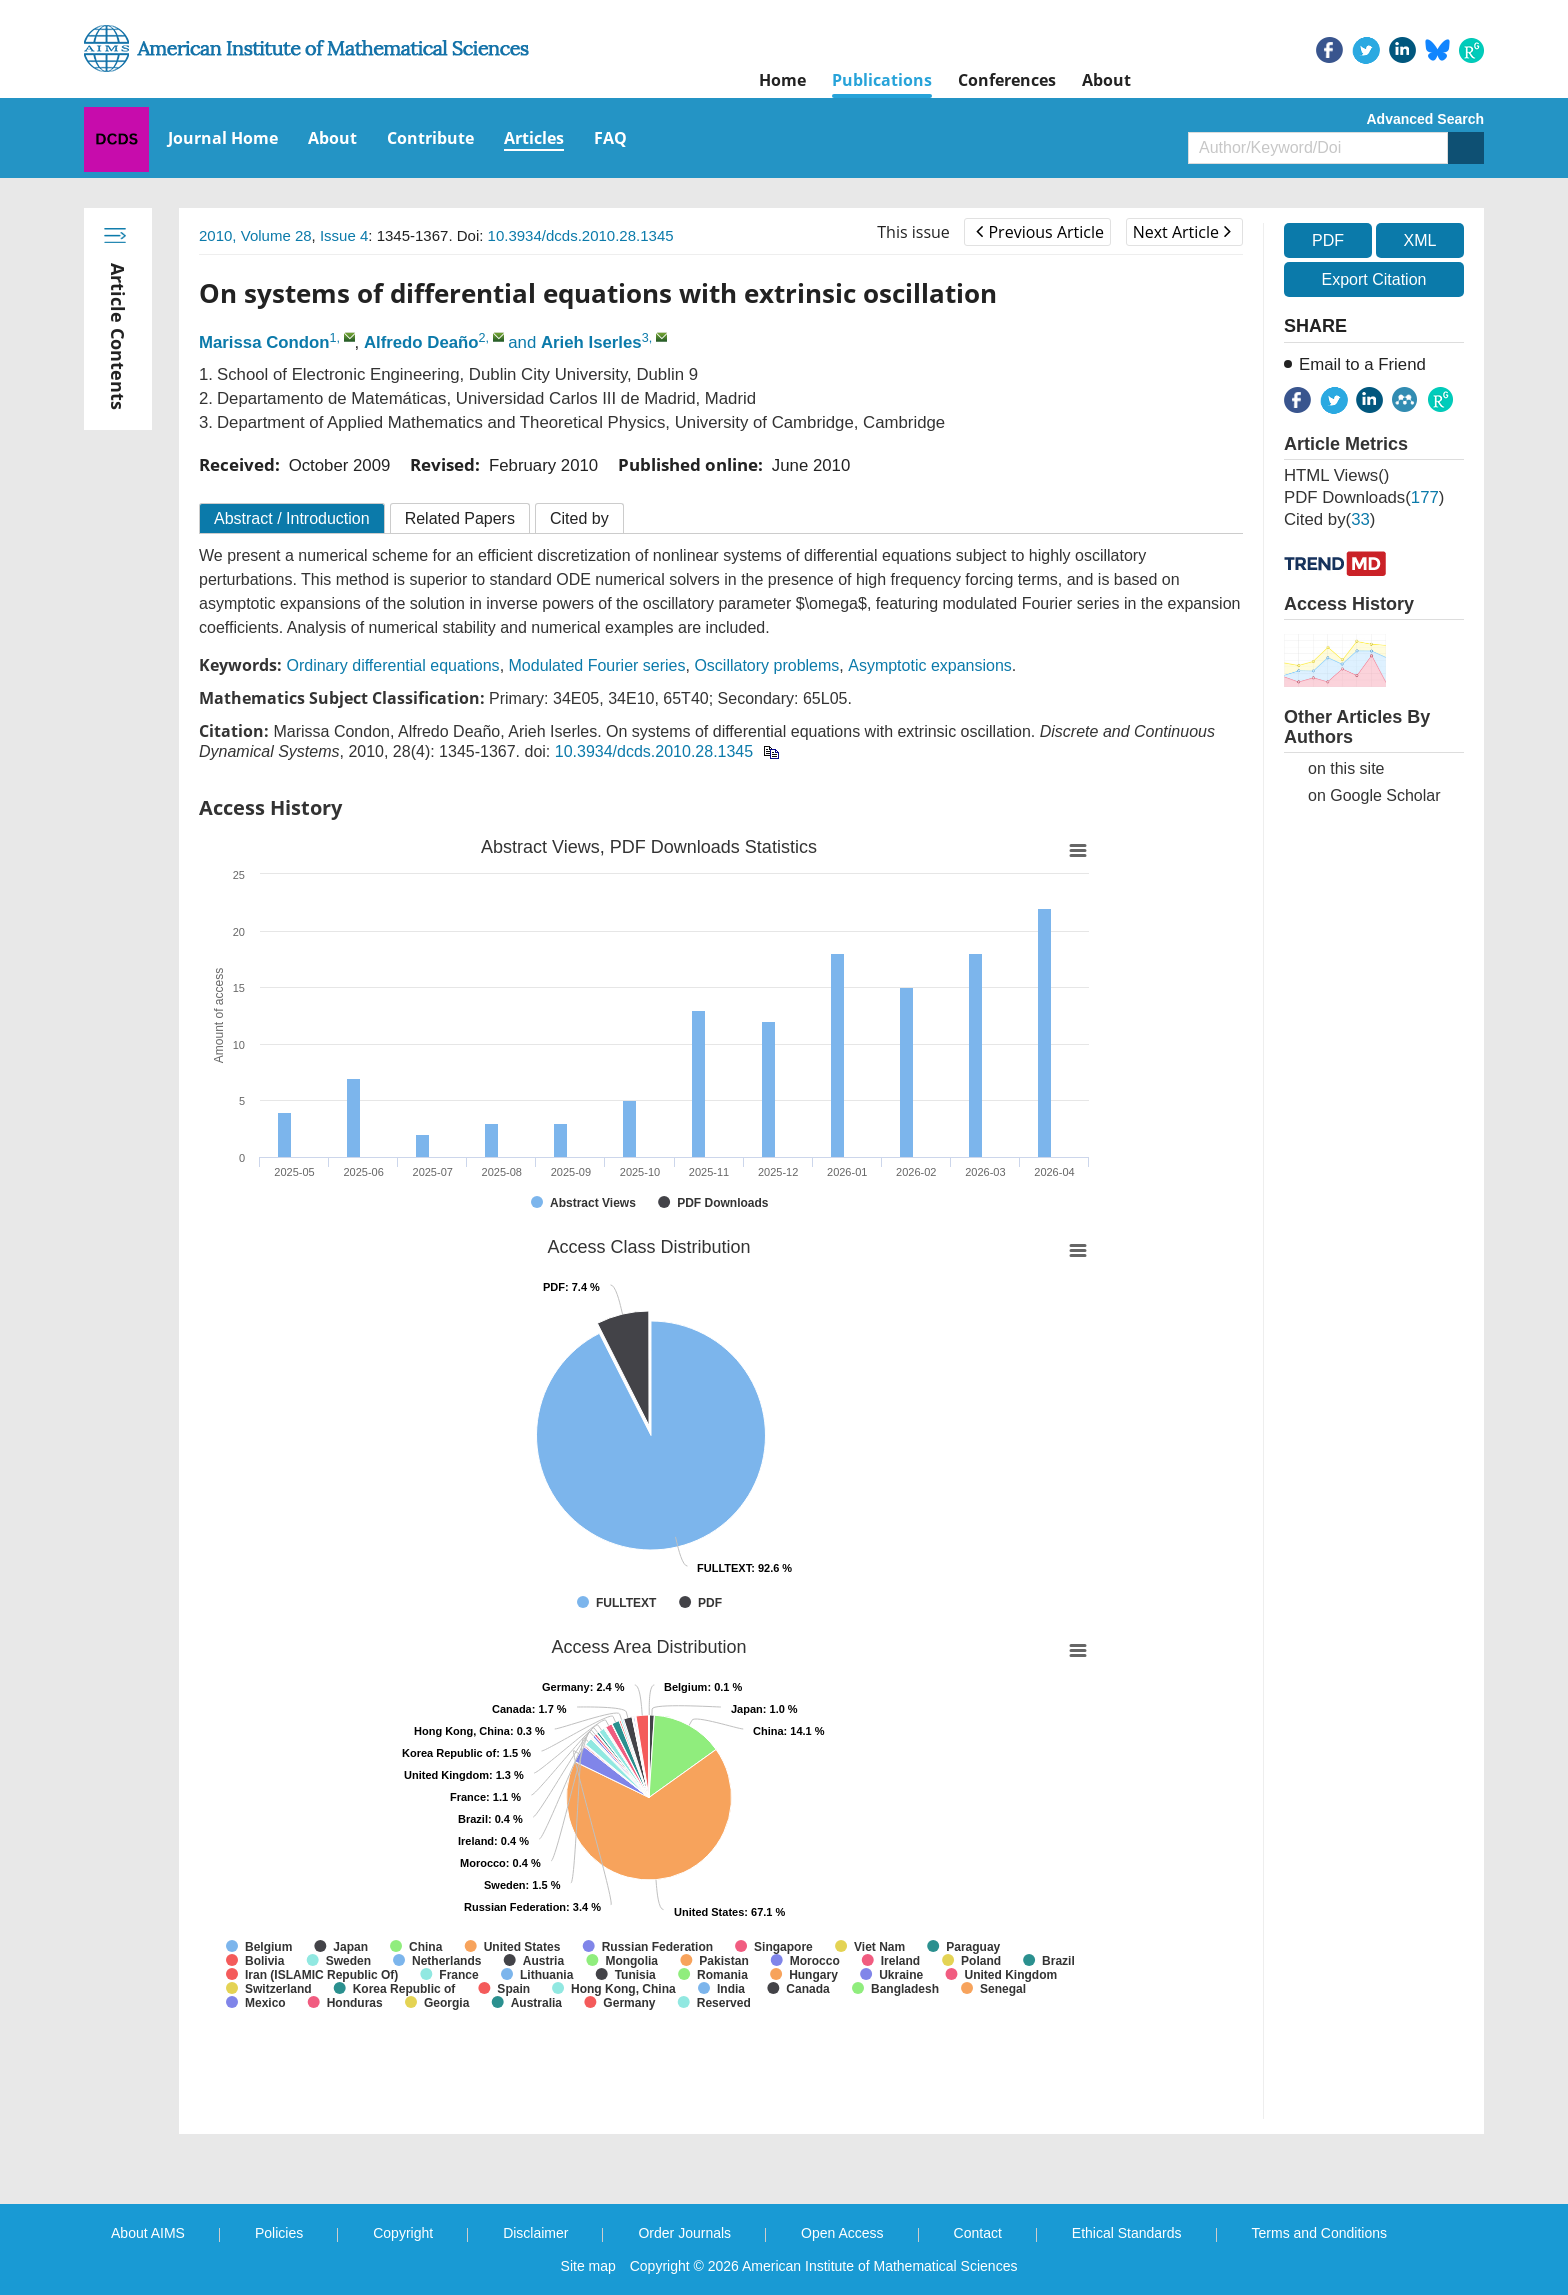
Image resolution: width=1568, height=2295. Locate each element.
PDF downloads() (1364, 497)
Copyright (403, 2233)
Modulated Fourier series (597, 665)
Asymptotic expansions (930, 665)
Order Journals (684, 2233)
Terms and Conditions (1319, 2233)
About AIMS (148, 2233)
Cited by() (1329, 519)
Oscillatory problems (766, 665)
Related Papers (460, 518)
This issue (913, 232)
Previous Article (1039, 232)
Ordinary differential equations (392, 665)
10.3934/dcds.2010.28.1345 (581, 235)
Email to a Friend (1362, 364)
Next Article (1182, 232)
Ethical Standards (1127, 2233)
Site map (588, 2266)
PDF (1328, 240)
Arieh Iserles (591, 342)
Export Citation (1374, 279)
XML (1419, 240)
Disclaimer (535, 2233)
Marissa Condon (264, 342)
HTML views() (1336, 475)
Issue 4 (344, 235)
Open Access (842, 2233)
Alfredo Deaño (421, 342)
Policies (279, 2233)
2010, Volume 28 (255, 235)
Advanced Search (1426, 119)
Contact (978, 2233)
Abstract (292, 518)
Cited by (579, 518)
